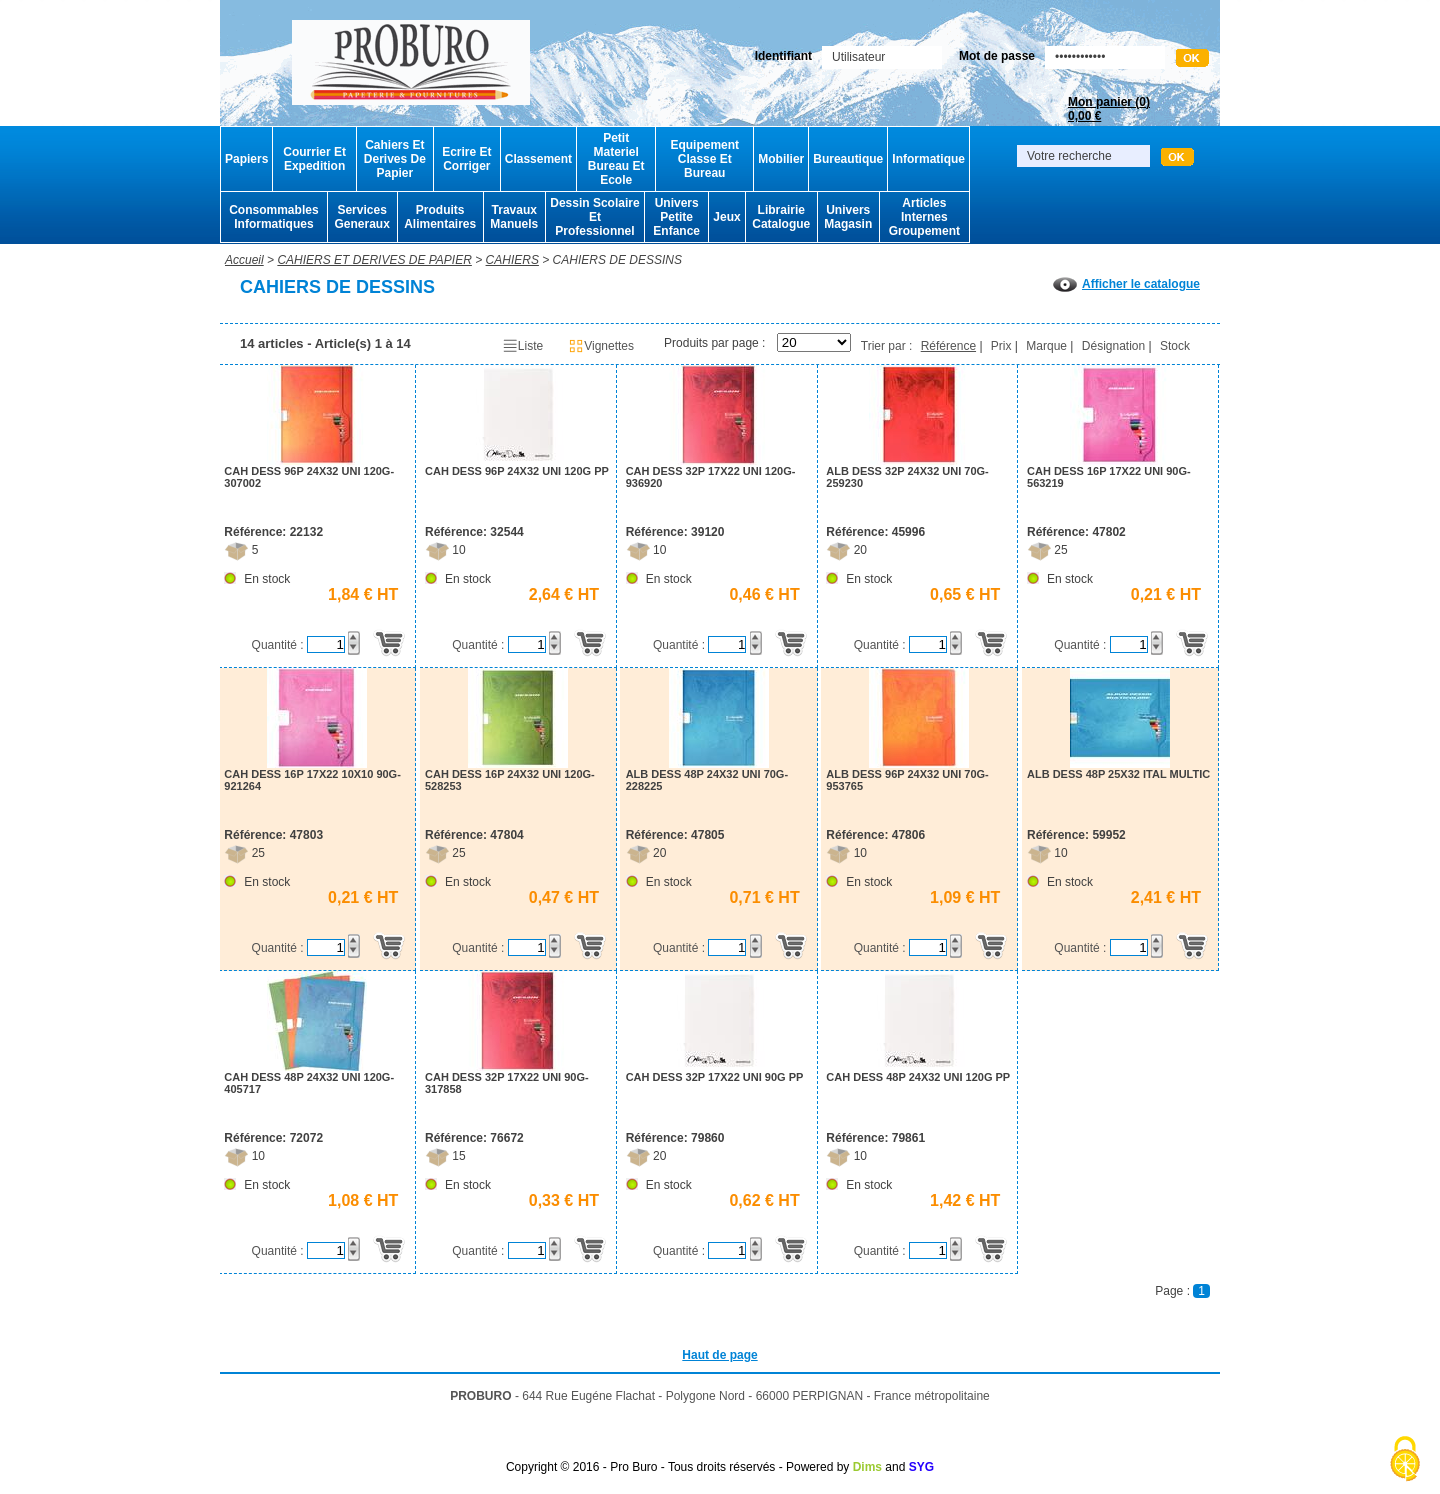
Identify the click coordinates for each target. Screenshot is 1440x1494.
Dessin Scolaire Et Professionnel (594, 217)
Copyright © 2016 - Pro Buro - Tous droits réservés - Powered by (677, 1467)
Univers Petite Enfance (676, 217)
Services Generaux (361, 217)
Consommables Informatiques (273, 217)
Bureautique (848, 159)
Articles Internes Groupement (924, 217)
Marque (1046, 346)
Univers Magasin (848, 217)
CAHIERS (512, 260)
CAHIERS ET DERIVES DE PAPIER (374, 260)
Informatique (928, 159)
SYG (921, 1467)
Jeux (726, 217)
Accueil (244, 260)
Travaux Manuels (514, 217)
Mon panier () (1109, 109)
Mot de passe (997, 56)
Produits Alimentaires (440, 217)
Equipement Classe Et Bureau (704, 159)
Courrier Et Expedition (314, 159)
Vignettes (601, 346)
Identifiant (783, 56)
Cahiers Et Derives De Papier (395, 159)
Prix (1001, 346)
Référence (948, 346)
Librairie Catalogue (781, 217)
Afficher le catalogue (1126, 284)
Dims (867, 1467)
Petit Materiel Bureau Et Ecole (616, 159)
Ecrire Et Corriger (466, 159)
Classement (538, 159)
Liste (522, 346)
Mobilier (781, 159)
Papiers (246, 159)
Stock (1175, 346)
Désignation (1113, 346)
